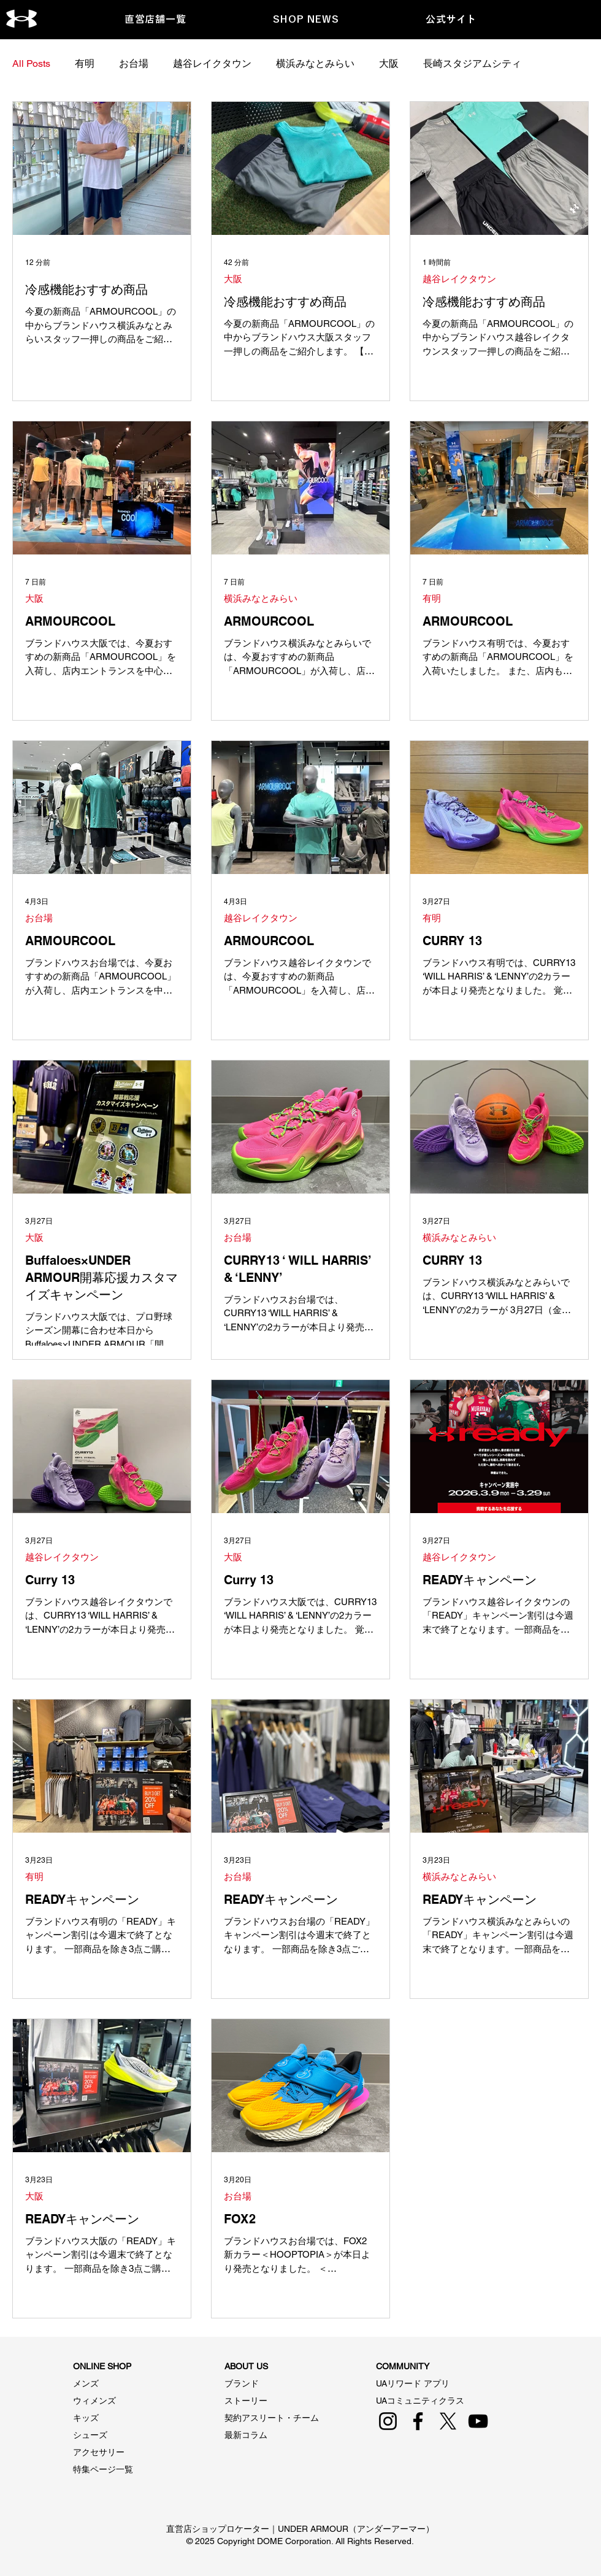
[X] (448, 2421)
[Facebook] (418, 2421)
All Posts (31, 63)
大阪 (389, 63)
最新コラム (245, 2435)
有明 (84, 63)
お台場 (133, 63)
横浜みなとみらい (315, 63)
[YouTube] (478, 2421)
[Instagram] (388, 2421)
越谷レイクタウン (212, 63)
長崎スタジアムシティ (472, 63)
